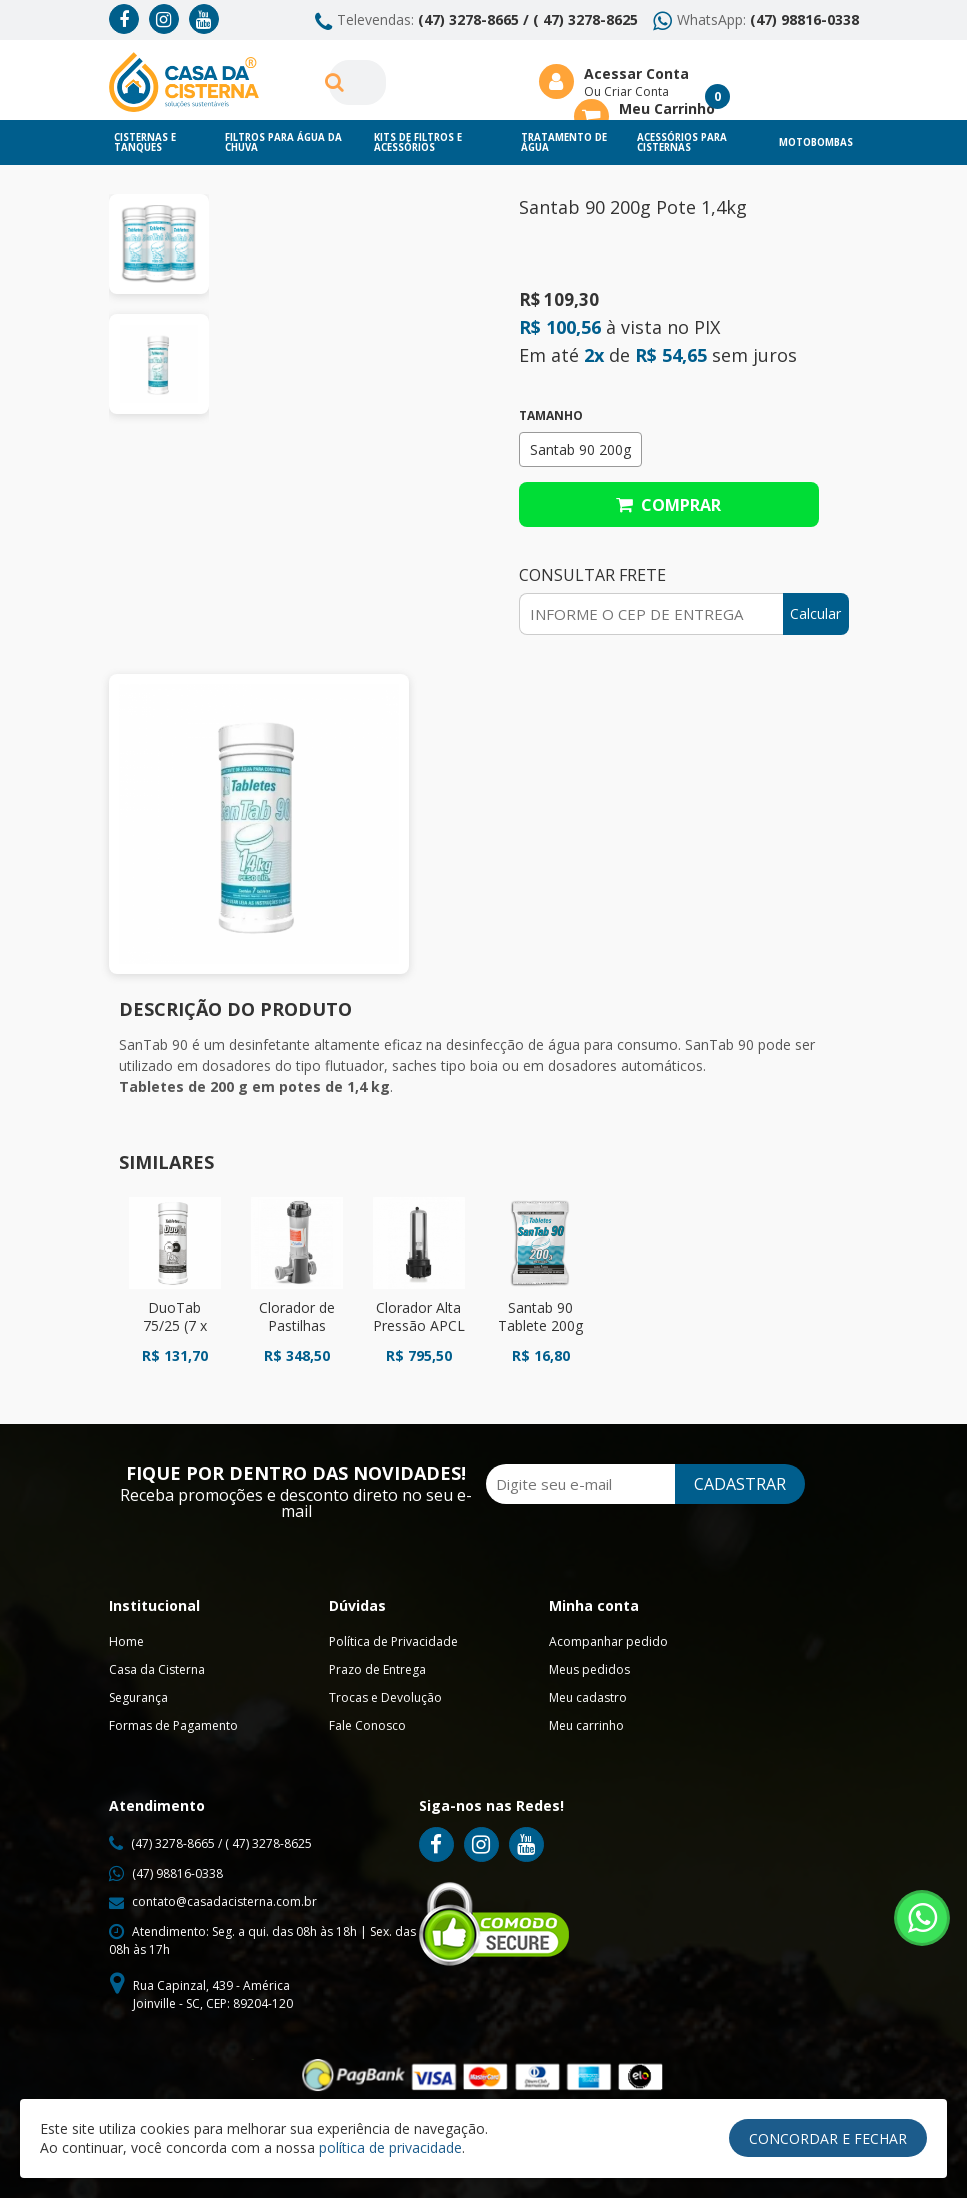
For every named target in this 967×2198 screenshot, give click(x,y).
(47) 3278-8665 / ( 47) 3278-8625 (528, 19)
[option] (159, 244)
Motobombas (816, 142)
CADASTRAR (736, 1484)
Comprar (668, 505)
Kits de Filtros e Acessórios (418, 142)
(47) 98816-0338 (804, 19)
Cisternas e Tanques (145, 142)
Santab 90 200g (580, 449)
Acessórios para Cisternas (682, 142)
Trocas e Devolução (385, 1697)
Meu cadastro (588, 1697)
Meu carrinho (586, 1725)
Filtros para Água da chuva (283, 142)
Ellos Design (651, 2151)
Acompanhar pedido (608, 1641)
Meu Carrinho (667, 108)
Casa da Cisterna (157, 1669)
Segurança (138, 1697)
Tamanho (551, 416)
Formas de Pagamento (173, 1725)
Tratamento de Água (564, 142)
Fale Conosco (367, 1725)
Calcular (815, 613)
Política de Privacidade (393, 1641)
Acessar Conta (636, 73)
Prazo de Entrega (377, 1669)
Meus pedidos (589, 1669)
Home (126, 1641)
